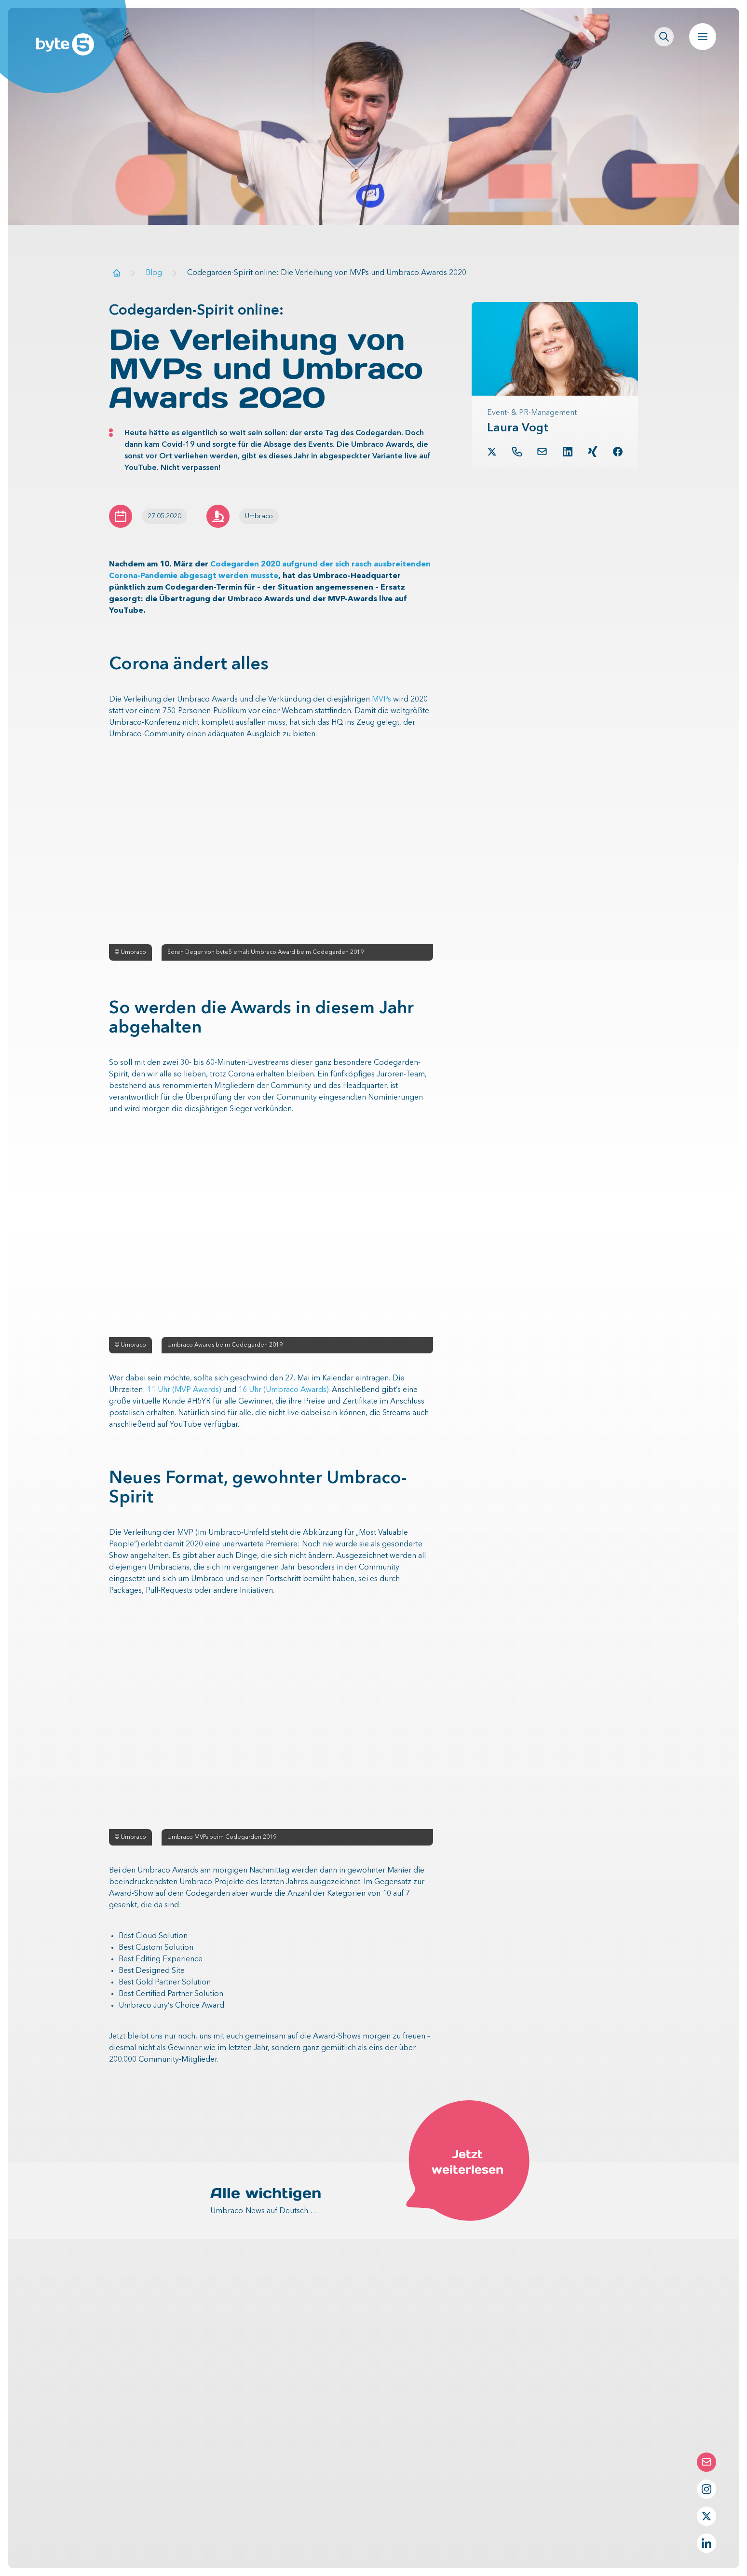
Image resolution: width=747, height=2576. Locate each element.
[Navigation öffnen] (702, 36)
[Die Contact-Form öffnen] (706, 2462)
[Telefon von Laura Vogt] (517, 451)
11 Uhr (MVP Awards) (184, 1390)
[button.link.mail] (542, 451)
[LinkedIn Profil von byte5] (706, 2543)
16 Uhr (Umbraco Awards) (283, 1390)
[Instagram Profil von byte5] (706, 2489)
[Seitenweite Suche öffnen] (664, 36)
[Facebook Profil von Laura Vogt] (618, 451)
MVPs (381, 699)
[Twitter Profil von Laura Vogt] (492, 451)
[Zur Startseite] (117, 272)
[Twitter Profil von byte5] (706, 2516)
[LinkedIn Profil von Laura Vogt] (567, 451)
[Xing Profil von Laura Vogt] (593, 451)
